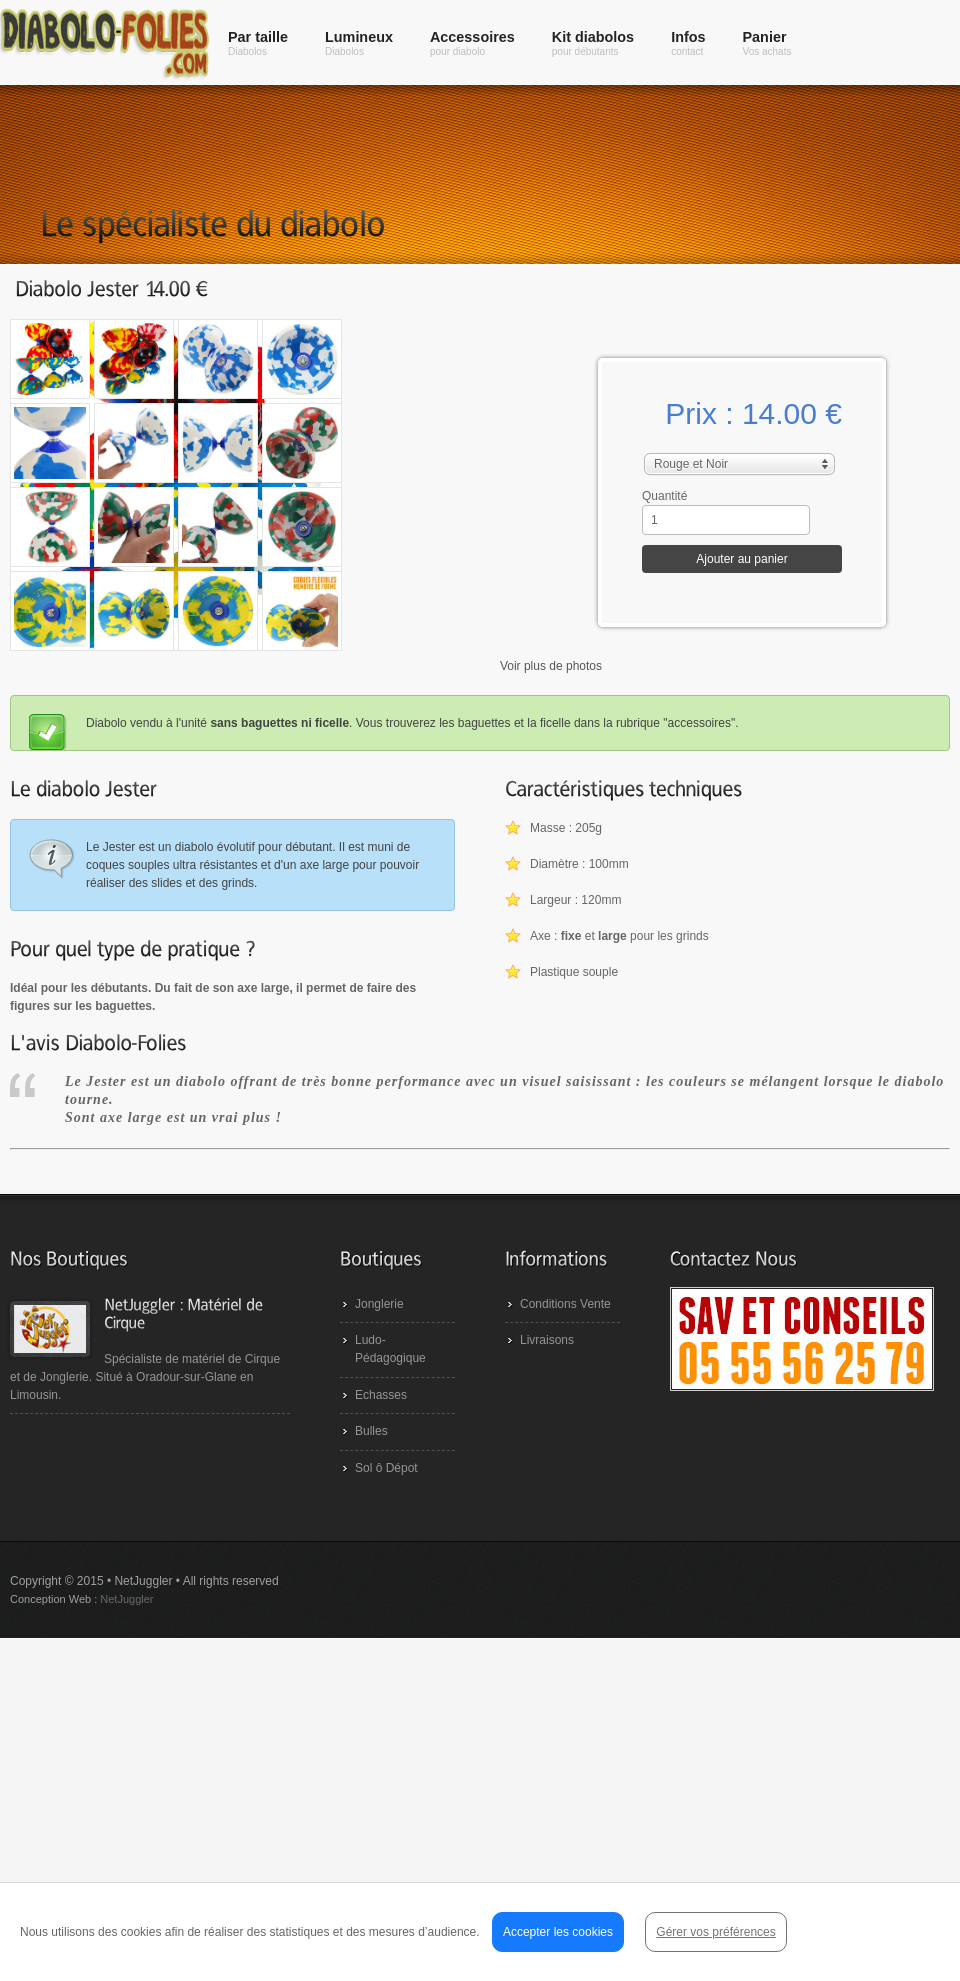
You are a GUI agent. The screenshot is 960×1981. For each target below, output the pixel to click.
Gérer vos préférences (715, 1932)
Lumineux (359, 43)
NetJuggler (126, 1599)
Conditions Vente (565, 1304)
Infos (688, 43)
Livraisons (547, 1340)
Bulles (371, 1431)
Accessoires (472, 43)
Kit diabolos (593, 43)
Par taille (258, 43)
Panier (767, 43)
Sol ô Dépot (386, 1468)
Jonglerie (379, 1304)
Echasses (381, 1395)
